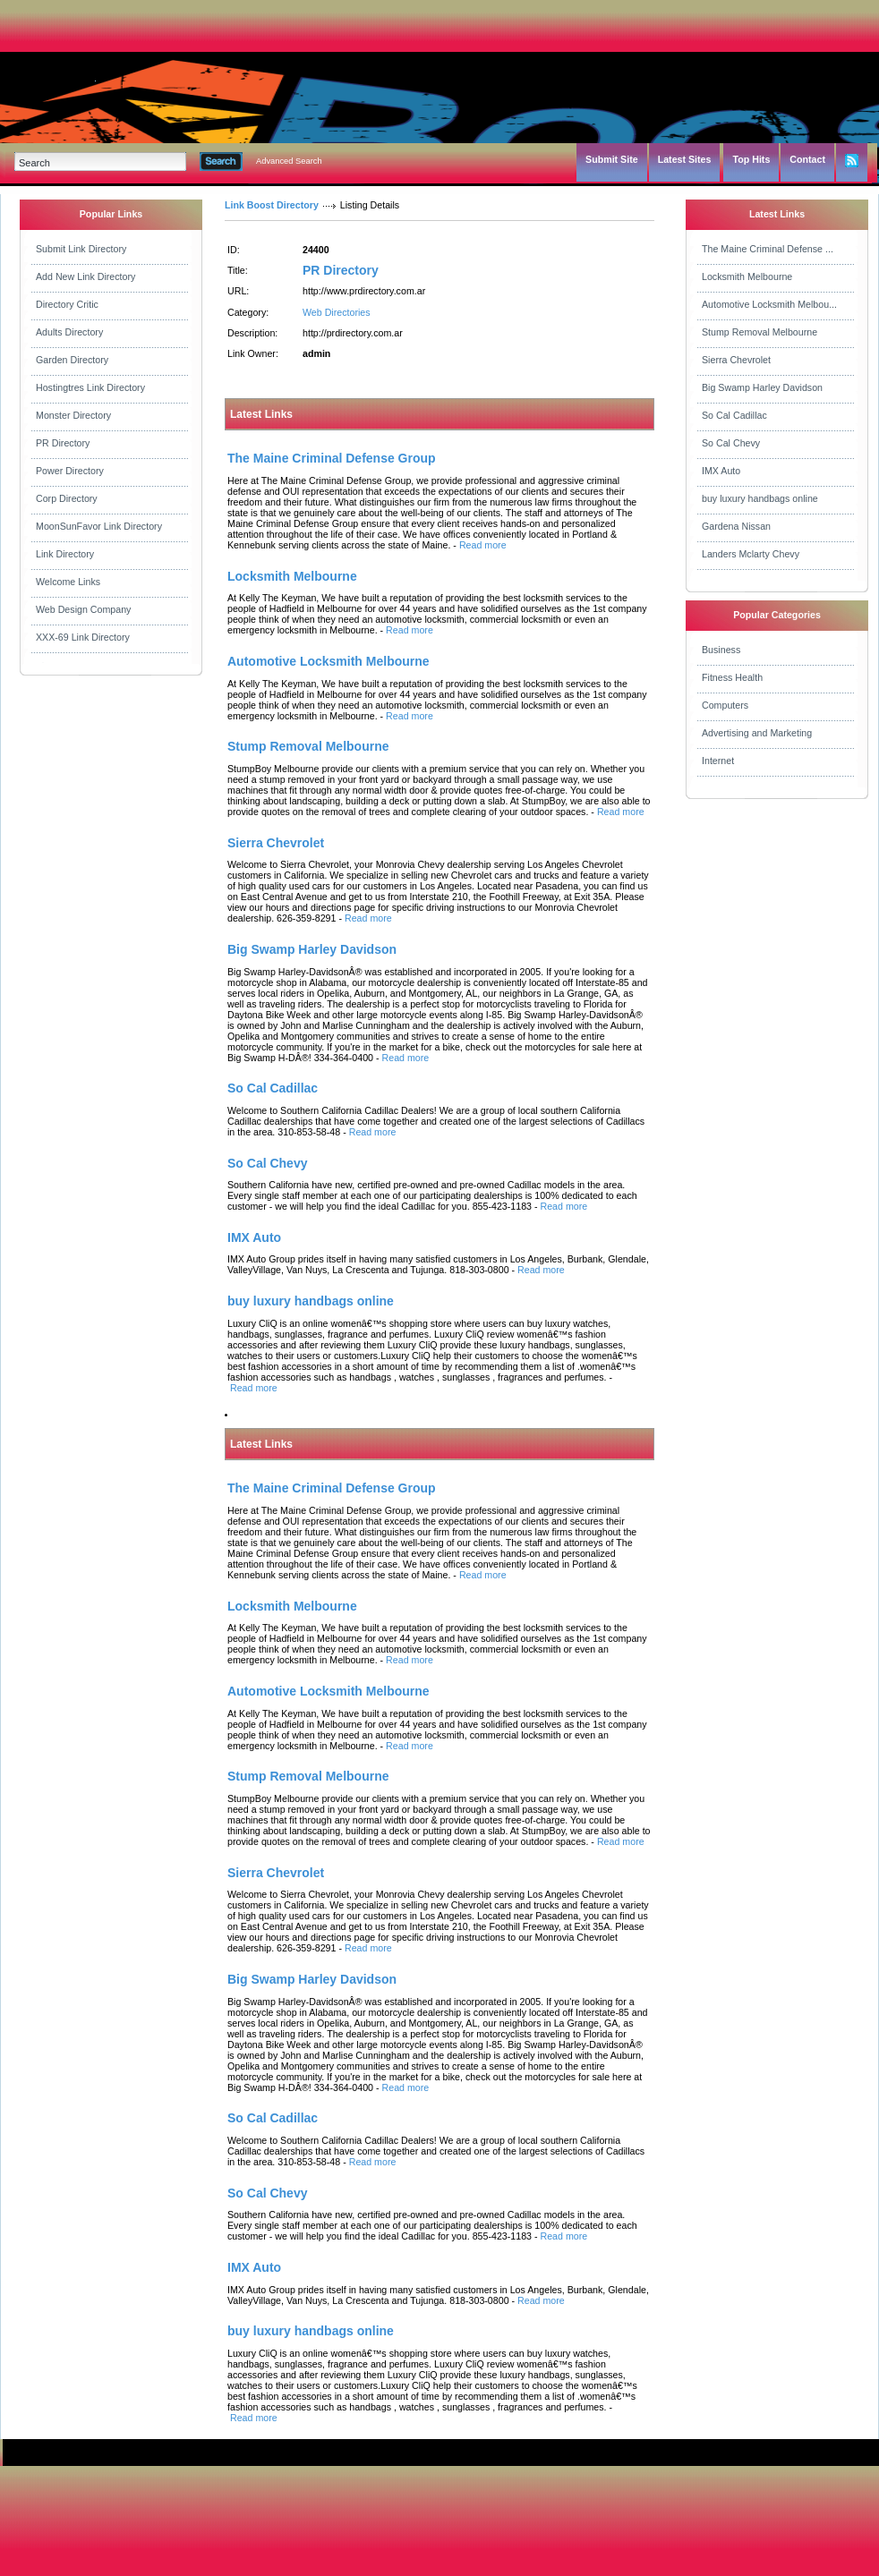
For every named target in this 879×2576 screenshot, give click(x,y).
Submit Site (611, 159)
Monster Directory (73, 415)
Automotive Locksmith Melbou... (769, 304)
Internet (718, 760)
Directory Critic (67, 304)
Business (721, 649)
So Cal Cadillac (734, 415)
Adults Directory (69, 332)
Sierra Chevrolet (736, 359)
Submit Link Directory (81, 248)
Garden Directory (72, 359)
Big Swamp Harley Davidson (762, 387)
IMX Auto (721, 470)
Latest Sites (685, 159)
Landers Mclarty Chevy (750, 553)
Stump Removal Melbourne (759, 332)
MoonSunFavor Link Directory (99, 526)
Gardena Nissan (736, 526)
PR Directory (63, 443)
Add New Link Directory (85, 276)
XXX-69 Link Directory (83, 637)
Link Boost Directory (272, 205)
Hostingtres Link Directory (90, 387)
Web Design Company (83, 609)
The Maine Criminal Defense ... (767, 248)
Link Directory (65, 553)
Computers (725, 705)
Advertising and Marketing (757, 732)
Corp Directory (67, 498)
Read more (483, 545)
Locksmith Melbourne (747, 276)
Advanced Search (289, 161)
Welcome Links (68, 581)
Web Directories (337, 312)
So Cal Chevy (731, 443)
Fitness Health (732, 677)
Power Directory (70, 470)
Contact (807, 159)
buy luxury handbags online (760, 498)
